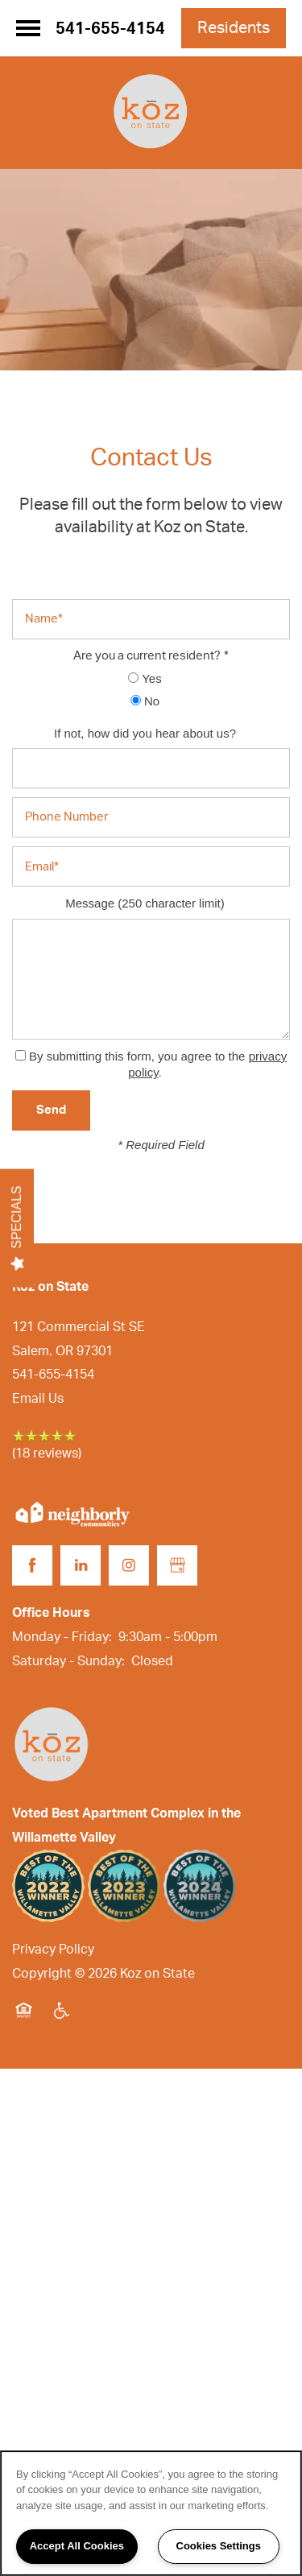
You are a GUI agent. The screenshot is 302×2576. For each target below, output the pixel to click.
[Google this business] (177, 1565)
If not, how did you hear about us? (145, 733)
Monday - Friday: (62, 1637)
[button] (233, 28)
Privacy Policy (53, 1949)
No (144, 701)
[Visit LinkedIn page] (80, 1565)
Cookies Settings (218, 2546)
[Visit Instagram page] (129, 1565)
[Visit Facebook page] (32, 1565)
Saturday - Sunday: (68, 1661)
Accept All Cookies (77, 2546)
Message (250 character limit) (145, 903)
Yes (144, 678)
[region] (151, 2513)
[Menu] (28, 28)
